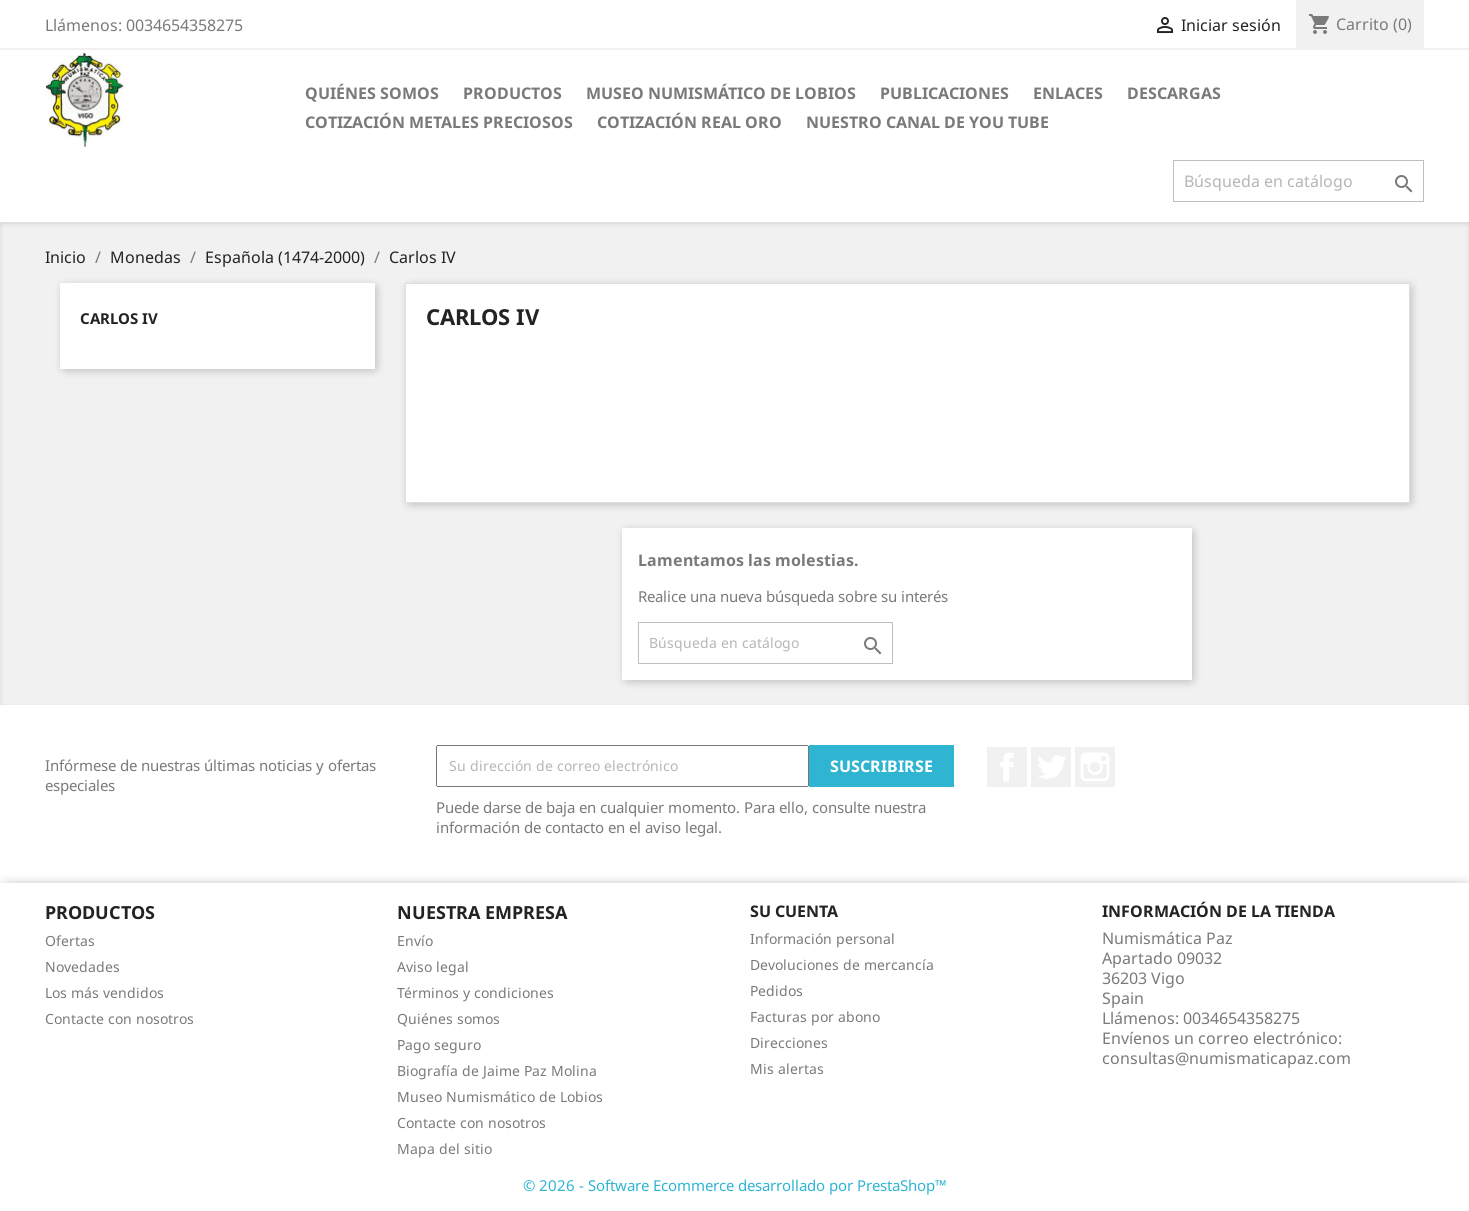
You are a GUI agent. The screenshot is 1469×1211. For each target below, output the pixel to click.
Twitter (1051, 767)
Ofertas (70, 940)
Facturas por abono (815, 1016)
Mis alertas (787, 1068)
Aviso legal (433, 966)
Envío (415, 940)
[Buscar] (1298, 181)
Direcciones (789, 1042)
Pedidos (776, 990)
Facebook (1007, 767)
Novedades (82, 966)
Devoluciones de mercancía (842, 964)
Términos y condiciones (475, 992)
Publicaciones (944, 93)
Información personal (822, 938)
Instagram (1095, 767)
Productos (512, 93)
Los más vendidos (104, 992)
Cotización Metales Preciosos (439, 122)
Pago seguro (439, 1044)
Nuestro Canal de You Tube (927, 122)
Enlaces (1068, 93)
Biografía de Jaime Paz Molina (497, 1070)
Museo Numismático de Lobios (721, 93)
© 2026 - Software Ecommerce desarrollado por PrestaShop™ (735, 1185)
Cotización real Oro (689, 122)
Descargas (1174, 93)
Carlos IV (119, 318)
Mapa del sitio (444, 1148)
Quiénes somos (372, 93)
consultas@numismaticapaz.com (1226, 1058)
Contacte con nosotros (119, 1018)
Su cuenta (794, 911)
